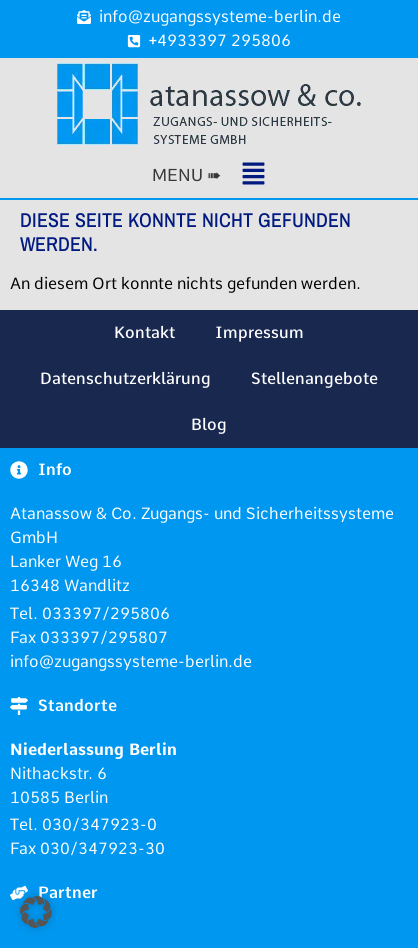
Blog (209, 424)
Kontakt (144, 332)
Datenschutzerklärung (125, 378)
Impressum (259, 332)
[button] (209, 175)
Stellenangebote (314, 378)
